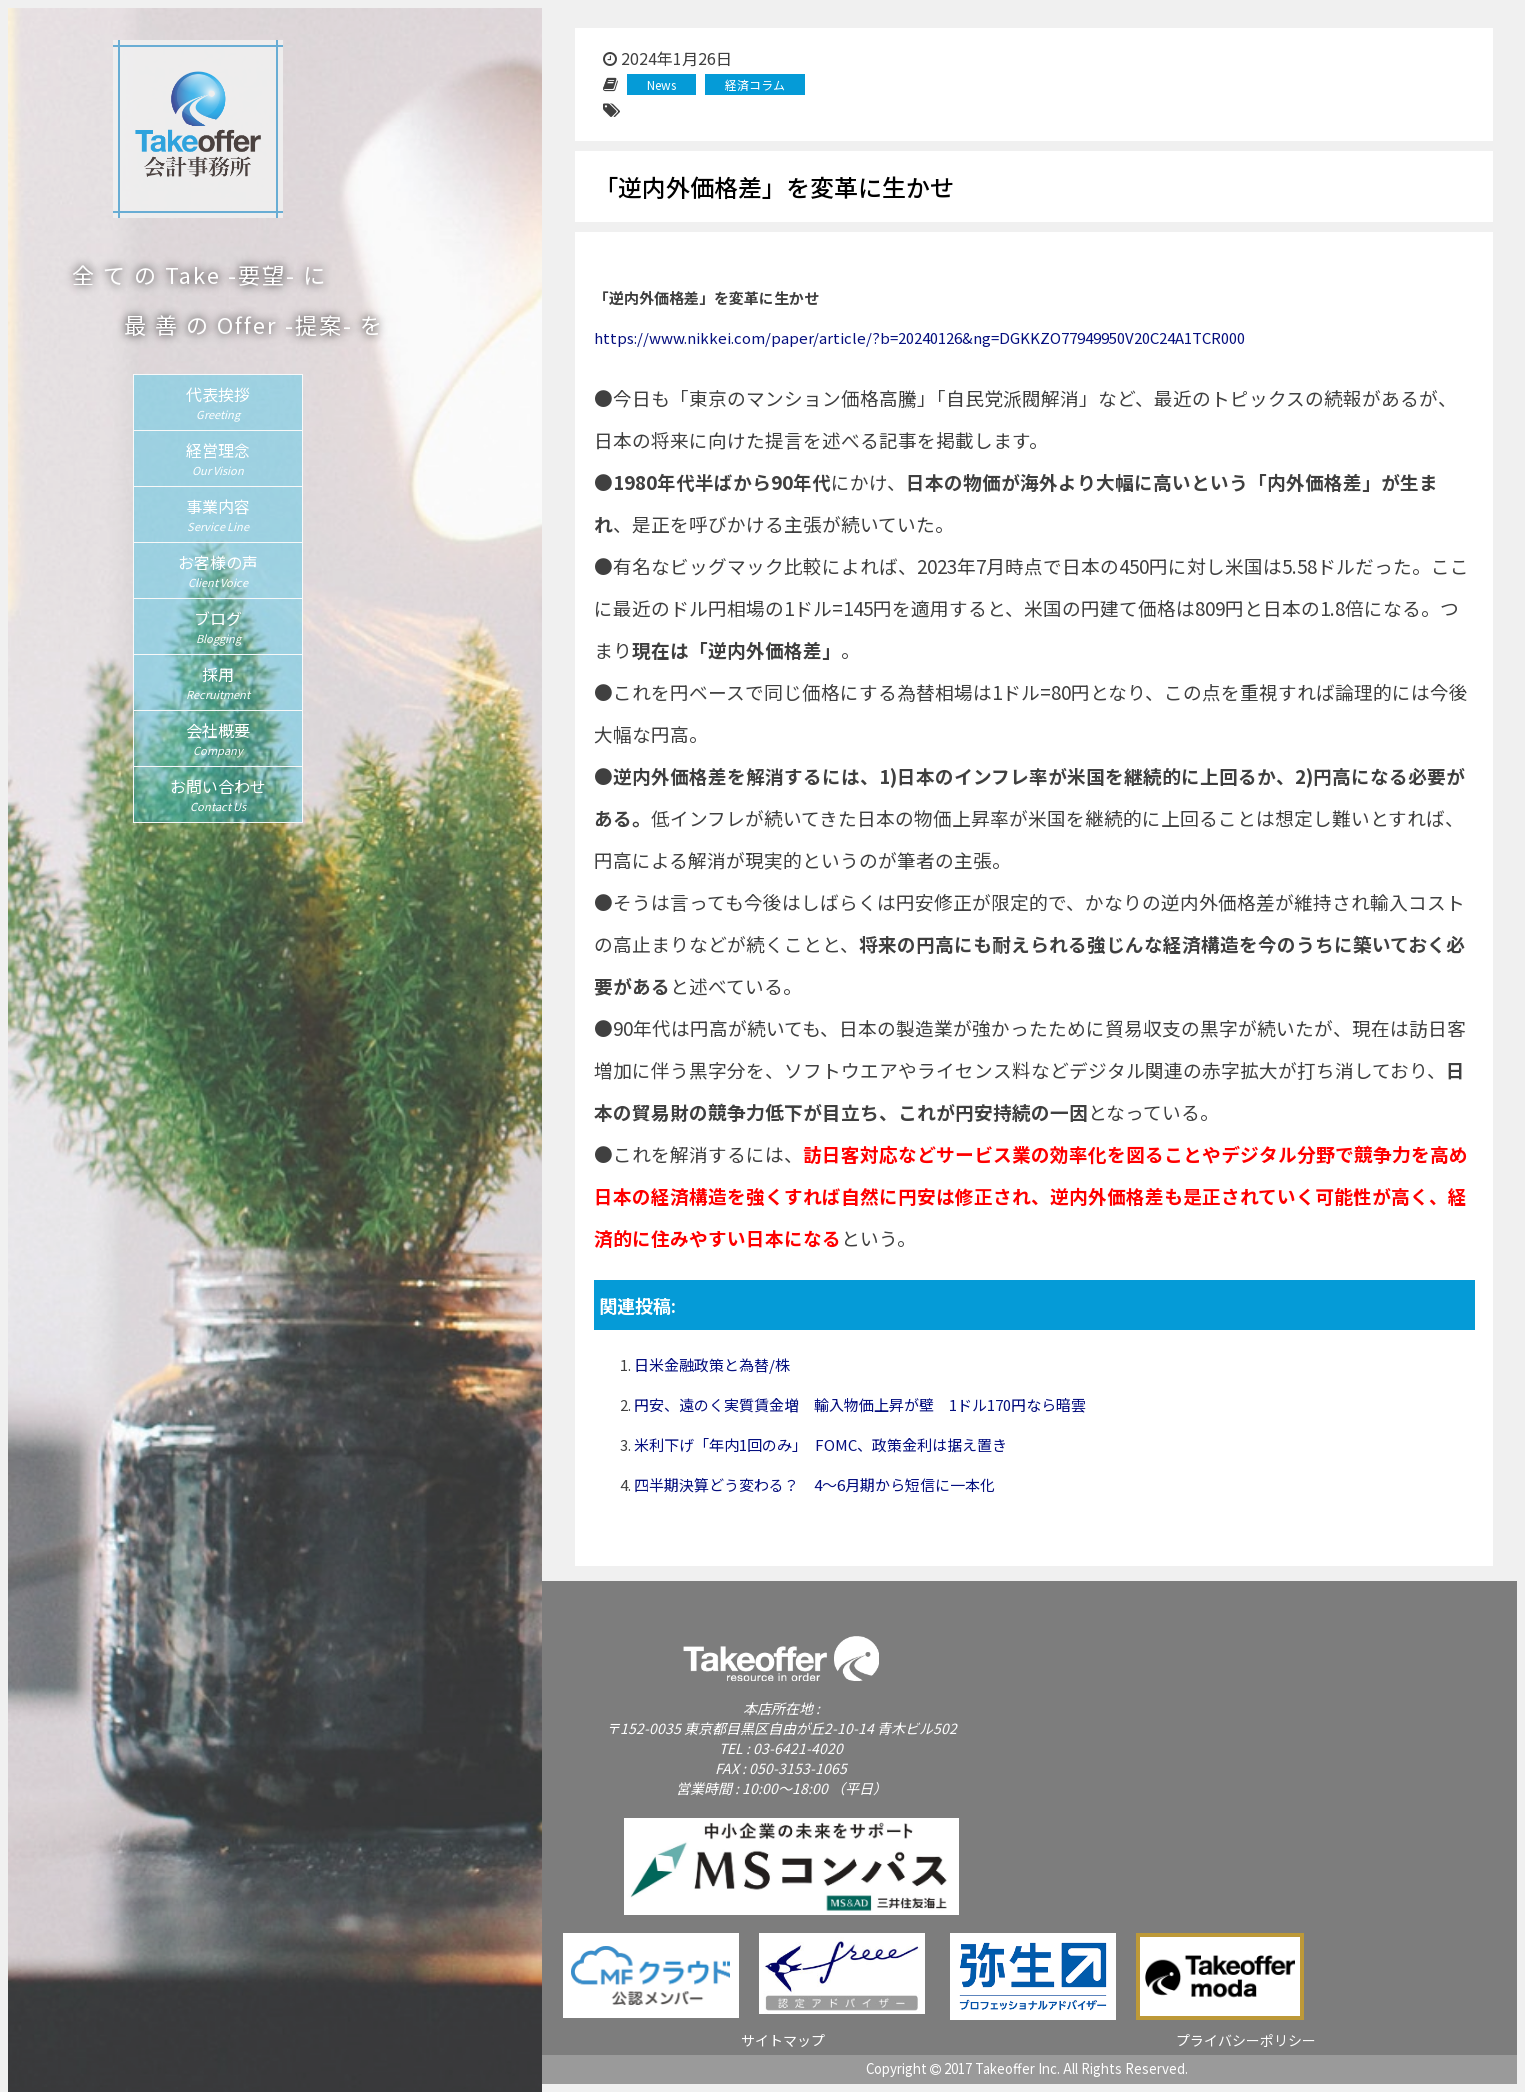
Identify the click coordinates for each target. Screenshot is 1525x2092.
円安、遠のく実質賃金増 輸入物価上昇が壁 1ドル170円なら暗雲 (860, 1404)
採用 (218, 682)
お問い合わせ (218, 794)
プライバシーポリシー (1246, 2040)
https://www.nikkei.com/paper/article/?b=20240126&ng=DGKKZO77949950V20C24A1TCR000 (919, 337)
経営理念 (218, 458)
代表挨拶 (218, 402)
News (661, 84)
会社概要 (218, 738)
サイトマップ (783, 2040)
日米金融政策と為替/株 (712, 1364)
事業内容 (218, 514)
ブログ (218, 626)
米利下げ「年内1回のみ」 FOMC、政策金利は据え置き (820, 1444)
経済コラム (755, 84)
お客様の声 (218, 570)
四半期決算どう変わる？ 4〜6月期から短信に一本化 (814, 1484)
